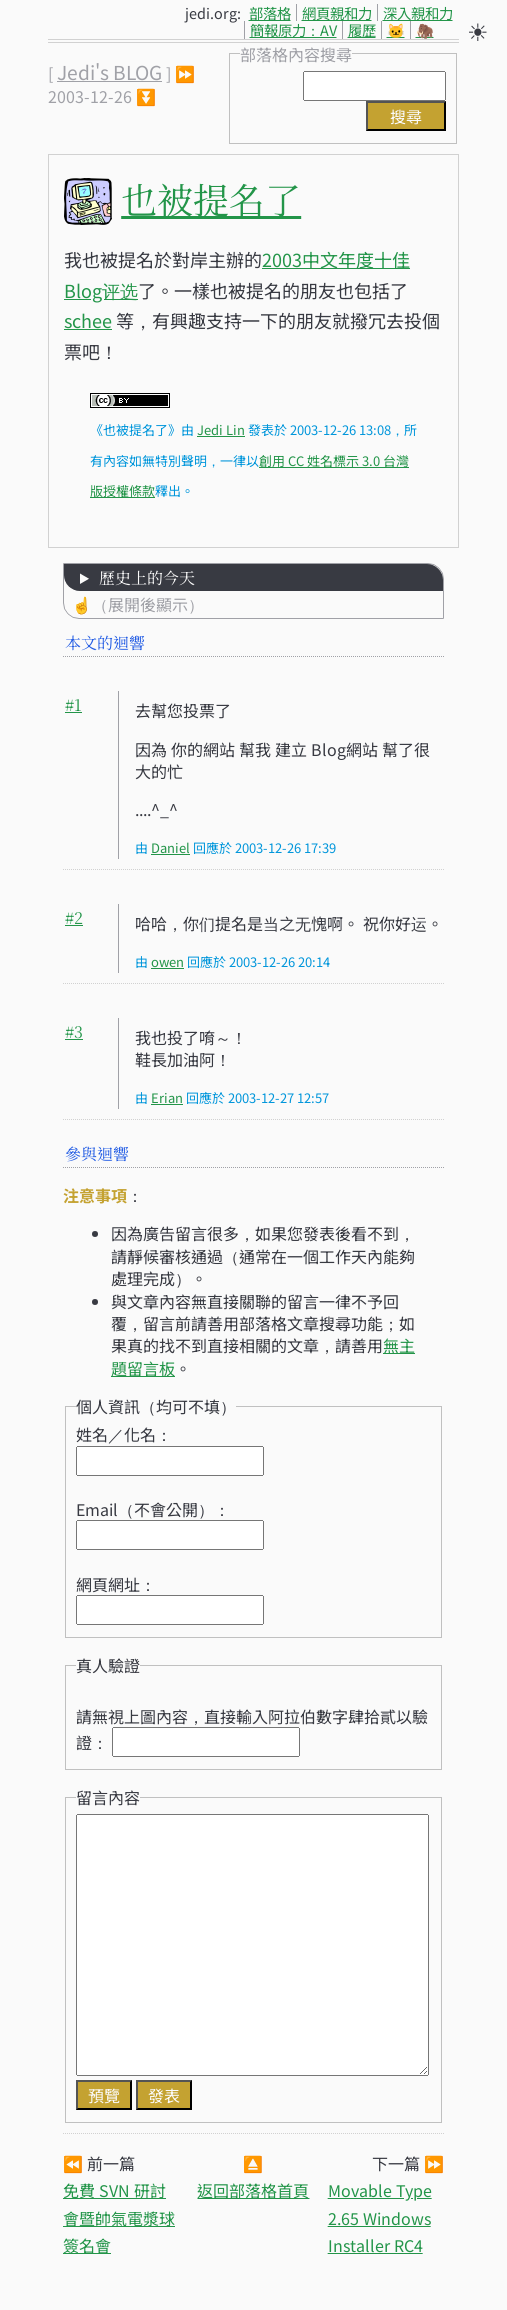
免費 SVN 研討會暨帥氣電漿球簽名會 (119, 2217)
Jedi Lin (221, 429)
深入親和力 (418, 12)
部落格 (270, 12)
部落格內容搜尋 (296, 54)
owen (167, 961)
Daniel (170, 847)
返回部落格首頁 (253, 2190)
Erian (167, 1097)
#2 (74, 917)
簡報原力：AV (293, 29)
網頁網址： (116, 1584)
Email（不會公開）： (153, 1509)
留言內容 (108, 1797)
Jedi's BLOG (109, 72)
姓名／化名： (124, 1434)
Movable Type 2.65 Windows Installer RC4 (380, 2217)
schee (88, 320)
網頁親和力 (337, 12)
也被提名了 (211, 198)
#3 (74, 1031)
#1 (73, 704)
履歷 (362, 29)
